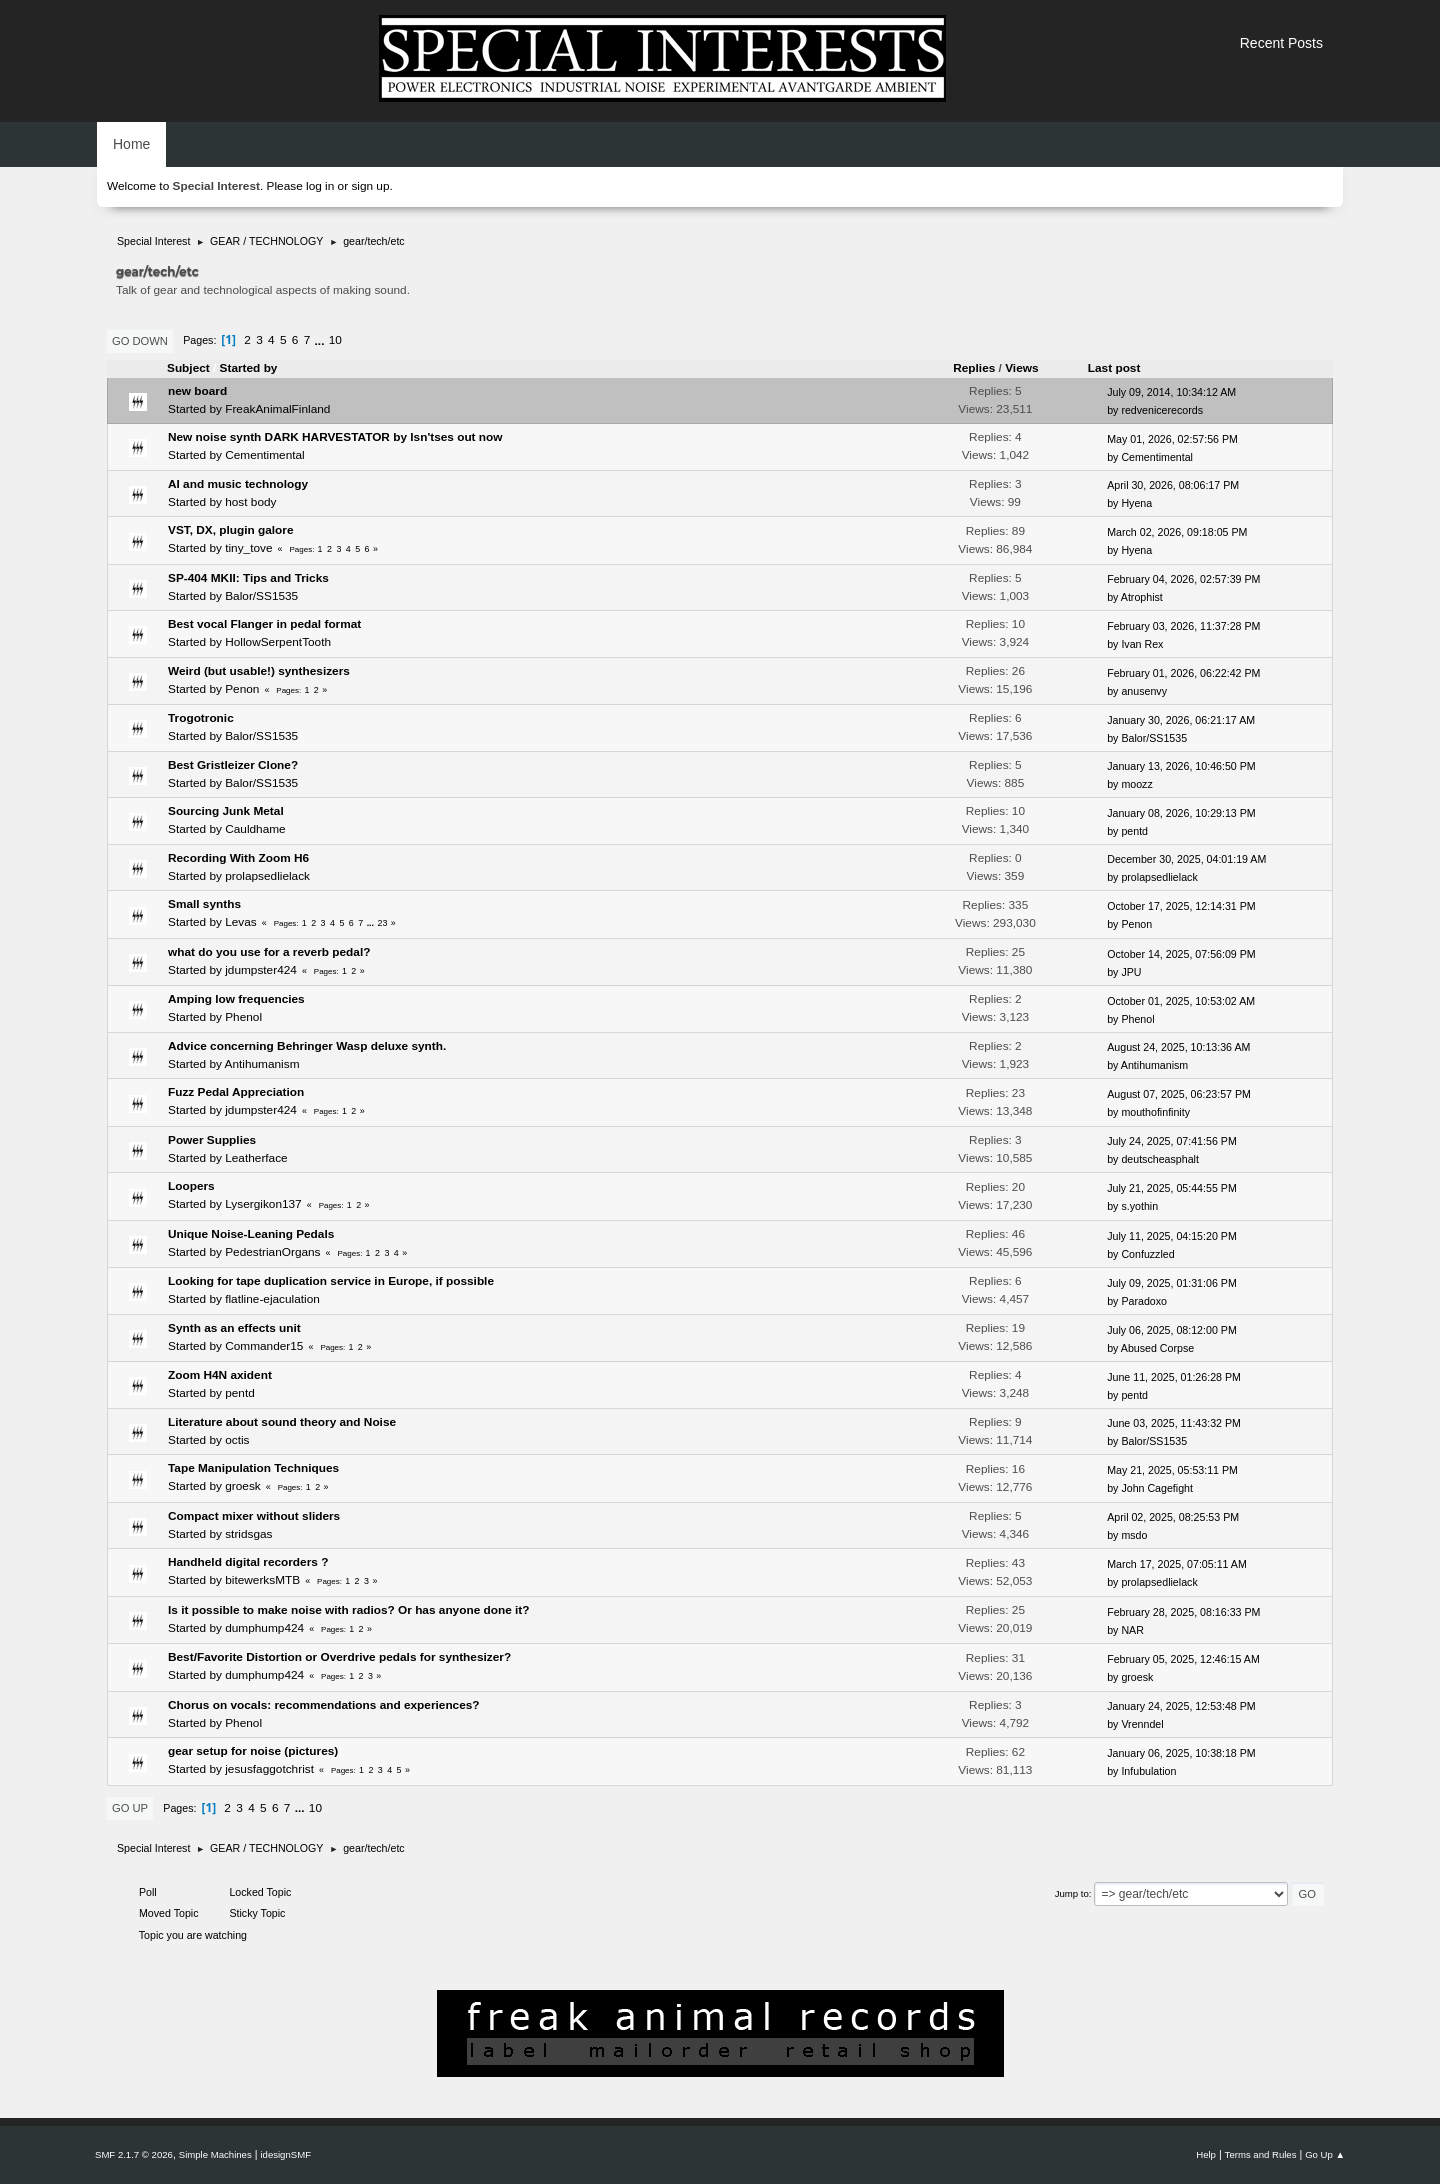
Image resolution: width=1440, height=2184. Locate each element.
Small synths (204, 904)
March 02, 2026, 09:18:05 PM (1177, 532)
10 (335, 340)
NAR (1132, 1630)
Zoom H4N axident (220, 1375)
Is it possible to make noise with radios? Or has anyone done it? (349, 1610)
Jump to (1072, 1893)
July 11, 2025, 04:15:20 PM (1172, 1236)
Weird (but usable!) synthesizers (259, 671)
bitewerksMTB (262, 1580)
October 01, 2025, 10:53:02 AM (1181, 1001)
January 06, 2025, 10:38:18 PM (1181, 1753)
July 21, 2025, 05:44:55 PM (1172, 1188)
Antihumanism (262, 1064)
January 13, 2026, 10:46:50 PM (1181, 766)
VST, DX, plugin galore (231, 530)
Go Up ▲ (1325, 2154)
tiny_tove (248, 548)
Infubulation (1148, 1771)
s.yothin (1139, 1206)
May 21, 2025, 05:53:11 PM (1172, 1470)
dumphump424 (264, 1628)
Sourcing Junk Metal (226, 811)
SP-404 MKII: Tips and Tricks (248, 578)
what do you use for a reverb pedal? (269, 952)
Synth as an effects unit (234, 1328)
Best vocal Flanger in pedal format (264, 624)
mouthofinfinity (1155, 1112)
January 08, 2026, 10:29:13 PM (1181, 813)
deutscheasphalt (1160, 1159)
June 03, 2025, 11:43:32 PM (1174, 1423)
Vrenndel (1142, 1724)
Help (1206, 2154)
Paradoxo (1144, 1301)
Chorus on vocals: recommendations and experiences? (324, 1705)
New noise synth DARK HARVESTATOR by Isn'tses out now (335, 437)
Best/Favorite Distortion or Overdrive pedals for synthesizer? (339, 1657)
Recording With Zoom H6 (238, 858)
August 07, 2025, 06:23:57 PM (1179, 1094)
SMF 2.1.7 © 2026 (134, 2154)
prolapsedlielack (267, 876)
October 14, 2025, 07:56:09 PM (1181, 954)
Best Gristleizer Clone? (233, 765)
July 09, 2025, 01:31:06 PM (1172, 1283)
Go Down (140, 341)
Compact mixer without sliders (254, 1516)
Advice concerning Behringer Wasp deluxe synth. (307, 1046)
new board (197, 391)
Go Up (130, 1808)
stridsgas (248, 1534)
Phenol (243, 1017)
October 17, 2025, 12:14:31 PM (1181, 906)
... (321, 340)
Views (1021, 368)
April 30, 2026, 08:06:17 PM (1173, 485)
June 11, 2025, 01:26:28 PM (1174, 1377)
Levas (241, 922)
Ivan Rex (1142, 644)
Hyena (1136, 503)
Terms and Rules (1261, 2154)
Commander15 (264, 1346)
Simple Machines (215, 2154)
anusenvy (1144, 691)
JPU (1131, 972)
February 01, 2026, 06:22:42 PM (1183, 673)
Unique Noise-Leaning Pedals (251, 1234)
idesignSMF (285, 2154)
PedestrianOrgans (272, 1252)
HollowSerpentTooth (278, 642)
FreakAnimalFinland (277, 409)
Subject (188, 368)
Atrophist (1142, 597)
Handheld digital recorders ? (248, 1562)
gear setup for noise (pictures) (253, 1751)
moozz (1136, 784)
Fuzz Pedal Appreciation (236, 1092)
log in (320, 186)
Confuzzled (1147, 1254)
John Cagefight (1157, 1488)
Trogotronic (201, 718)
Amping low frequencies (236, 999)
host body (250, 502)
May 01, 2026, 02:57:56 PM (1172, 439)
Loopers (191, 1186)
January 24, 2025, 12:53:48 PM (1181, 1706)
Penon (242, 689)
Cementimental (265, 455)
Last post (1123, 368)
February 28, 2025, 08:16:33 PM (1183, 1612)
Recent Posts (1281, 43)
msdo (1134, 1535)
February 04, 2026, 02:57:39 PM (1183, 579)
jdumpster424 (261, 970)
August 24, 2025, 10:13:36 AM (1178, 1047)
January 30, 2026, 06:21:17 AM (1181, 720)
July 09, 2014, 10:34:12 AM (1171, 392)
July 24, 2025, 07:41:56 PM (1172, 1141)
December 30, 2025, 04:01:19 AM (1186, 859)
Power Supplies (212, 1140)
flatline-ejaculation (272, 1299)
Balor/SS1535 (261, 596)
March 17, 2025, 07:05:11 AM (1177, 1564)
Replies (974, 368)
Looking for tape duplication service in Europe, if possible (331, 1281)
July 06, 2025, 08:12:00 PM (1172, 1330)
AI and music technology (238, 484)
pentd (1134, 831)
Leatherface (256, 1158)
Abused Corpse (1157, 1348)
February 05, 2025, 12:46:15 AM (1183, 1659)
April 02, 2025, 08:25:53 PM (1173, 1517)
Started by (249, 368)
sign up (370, 186)
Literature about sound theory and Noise (282, 1422)
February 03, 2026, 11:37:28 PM (1183, 626)
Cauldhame (255, 829)
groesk (243, 1486)
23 (383, 923)
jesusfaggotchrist (269, 1769)
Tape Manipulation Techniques (253, 1468)
